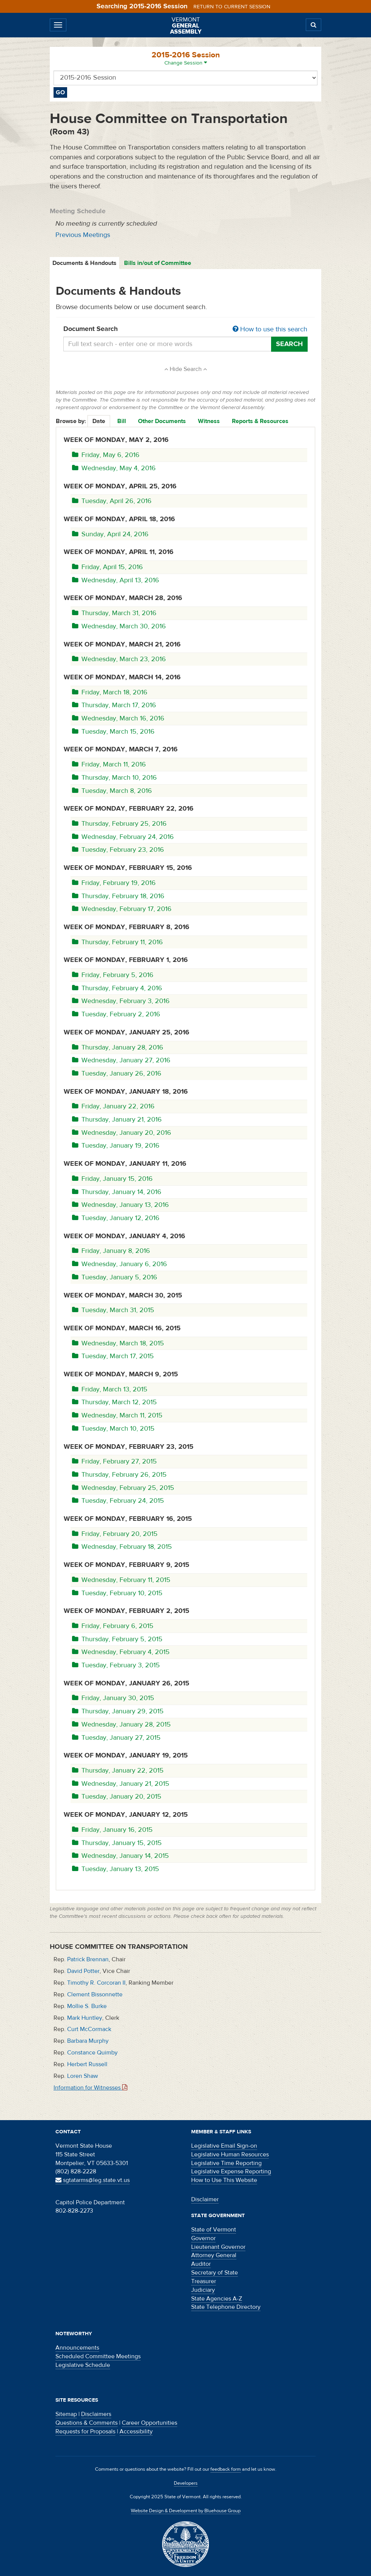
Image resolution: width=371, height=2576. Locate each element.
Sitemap (66, 2414)
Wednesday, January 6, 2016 (119, 1264)
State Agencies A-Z (216, 2298)
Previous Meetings (82, 235)
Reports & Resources (260, 421)
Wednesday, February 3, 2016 (121, 1001)
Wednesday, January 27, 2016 (121, 1060)
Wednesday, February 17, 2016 (122, 909)
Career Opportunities (149, 2423)
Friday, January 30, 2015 (113, 1698)
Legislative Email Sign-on (224, 2146)
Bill (121, 421)
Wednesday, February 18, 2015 (122, 1546)
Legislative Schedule (82, 2365)
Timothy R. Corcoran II (96, 1983)
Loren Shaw (82, 2076)
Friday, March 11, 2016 (109, 764)
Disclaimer (205, 2199)
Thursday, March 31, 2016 (114, 613)
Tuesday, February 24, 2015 (118, 1500)
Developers (186, 2483)
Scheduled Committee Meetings (98, 2356)
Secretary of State (214, 2272)
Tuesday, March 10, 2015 (113, 1428)
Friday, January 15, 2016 (112, 1178)
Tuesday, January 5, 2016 (114, 1277)
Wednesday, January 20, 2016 (121, 1132)
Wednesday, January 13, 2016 (120, 1204)
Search (289, 344)
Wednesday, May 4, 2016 (114, 468)
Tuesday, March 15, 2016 (113, 731)
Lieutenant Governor (218, 2247)
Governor (203, 2238)
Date (98, 421)
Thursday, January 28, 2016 (117, 1047)
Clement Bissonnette (95, 1994)
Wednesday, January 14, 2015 (120, 1855)
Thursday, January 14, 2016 (116, 1192)
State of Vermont (213, 2229)
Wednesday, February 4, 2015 (121, 1652)
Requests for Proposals (85, 2431)
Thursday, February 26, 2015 (119, 1474)
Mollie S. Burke (87, 2006)
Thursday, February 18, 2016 (118, 896)
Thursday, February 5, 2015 (117, 1639)
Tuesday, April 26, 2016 (112, 501)
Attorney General (213, 2255)
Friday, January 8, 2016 (111, 1250)
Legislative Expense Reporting (231, 2171)
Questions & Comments (86, 2423)
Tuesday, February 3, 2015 (116, 1665)
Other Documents (162, 421)
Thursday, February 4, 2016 (117, 988)
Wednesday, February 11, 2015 (121, 1580)
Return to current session (231, 6)
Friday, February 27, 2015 (114, 1461)
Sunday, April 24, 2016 (110, 534)
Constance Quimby (92, 2052)
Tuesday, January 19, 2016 (115, 1145)
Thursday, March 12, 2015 (114, 1402)
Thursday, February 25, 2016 (119, 823)
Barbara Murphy (88, 2041)
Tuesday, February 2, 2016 (116, 1014)
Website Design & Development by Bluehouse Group (186, 2511)
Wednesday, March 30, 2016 (119, 626)
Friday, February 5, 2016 (112, 975)
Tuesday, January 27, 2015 (116, 1737)
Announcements (77, 2347)
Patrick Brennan (88, 1959)
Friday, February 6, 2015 (112, 1626)
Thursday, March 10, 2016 (114, 777)
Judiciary (203, 2290)
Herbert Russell (87, 2064)
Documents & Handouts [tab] (84, 263)
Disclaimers (96, 2414)
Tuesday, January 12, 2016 (115, 1218)
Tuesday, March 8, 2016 (112, 790)
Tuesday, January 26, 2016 (116, 1073)
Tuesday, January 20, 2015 (116, 1796)
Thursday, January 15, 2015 (117, 1843)
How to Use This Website (224, 2180)
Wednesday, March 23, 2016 (119, 659)
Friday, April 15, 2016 (107, 567)
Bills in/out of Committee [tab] (157, 263)
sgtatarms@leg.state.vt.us (92, 2180)
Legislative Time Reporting (226, 2163)
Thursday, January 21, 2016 (117, 1119)
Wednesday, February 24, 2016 (123, 837)
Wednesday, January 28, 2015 (121, 1724)
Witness (209, 421)
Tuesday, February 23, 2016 (118, 849)
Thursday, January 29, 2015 (118, 1711)
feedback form (225, 2469)
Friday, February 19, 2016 (114, 883)
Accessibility (136, 2431)
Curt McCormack (89, 2029)
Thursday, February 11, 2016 (117, 942)
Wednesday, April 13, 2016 (115, 580)
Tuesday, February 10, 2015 (117, 1593)
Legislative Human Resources (230, 2154)
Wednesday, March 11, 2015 (117, 1415)
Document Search (185, 329)
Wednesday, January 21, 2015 (120, 1783)
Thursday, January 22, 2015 (118, 1770)
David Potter (83, 1971)
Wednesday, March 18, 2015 (118, 1343)
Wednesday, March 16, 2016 (118, 718)
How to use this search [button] (270, 329)
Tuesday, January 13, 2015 (115, 1869)
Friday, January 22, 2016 (113, 1106)
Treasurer (203, 2281)
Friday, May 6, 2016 (106, 455)
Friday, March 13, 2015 (109, 1389)
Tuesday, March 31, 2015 (113, 1310)
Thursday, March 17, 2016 (114, 705)
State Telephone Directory (226, 2307)
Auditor (201, 2264)
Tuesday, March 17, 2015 (113, 1356)
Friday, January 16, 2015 (112, 1829)
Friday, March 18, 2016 (109, 692)
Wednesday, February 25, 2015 (123, 1487)
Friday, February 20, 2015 (115, 1534)
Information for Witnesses (90, 2087)
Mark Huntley (84, 2018)
